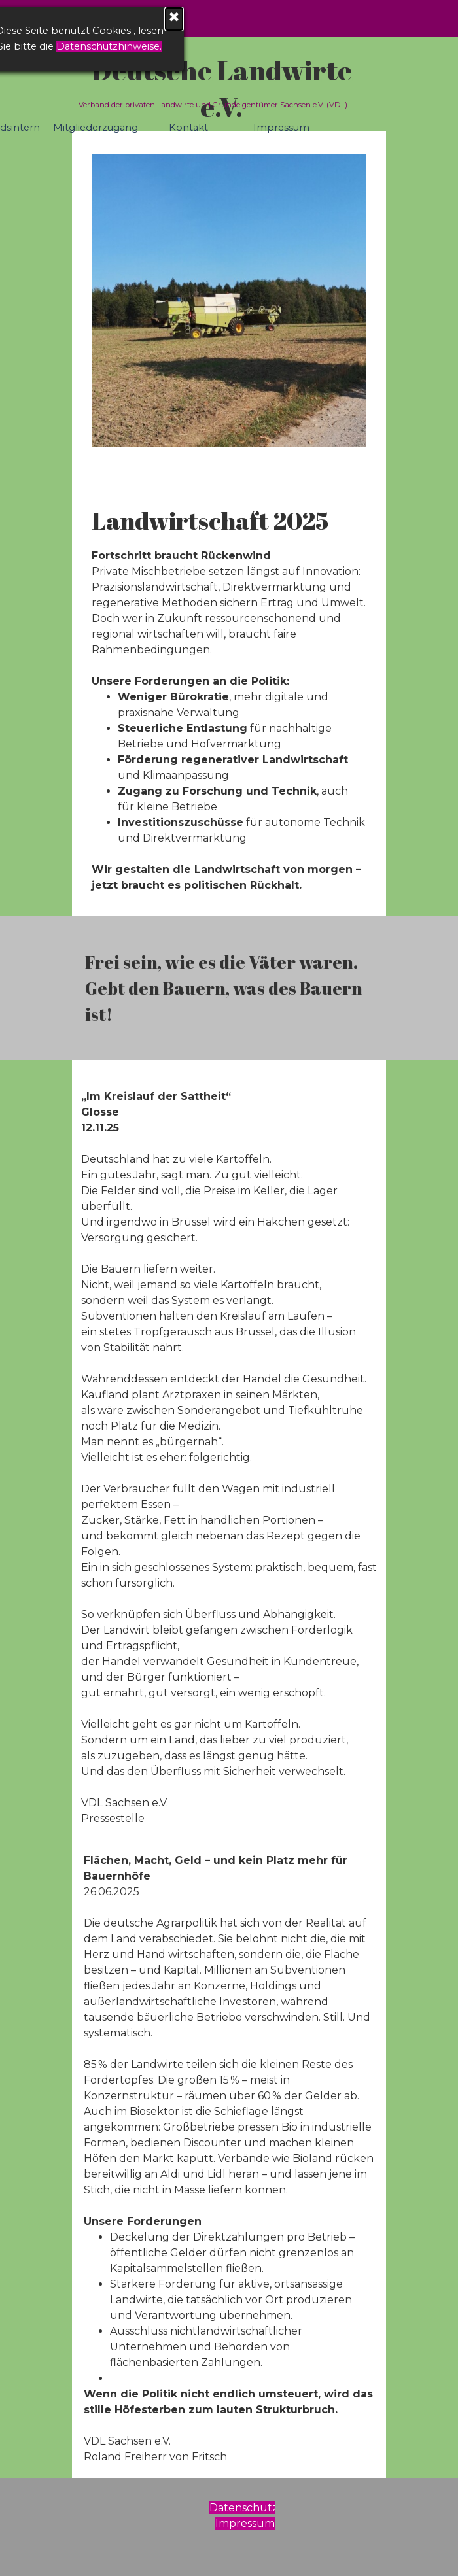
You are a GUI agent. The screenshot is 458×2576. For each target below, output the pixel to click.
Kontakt (188, 127)
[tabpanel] (229, 697)
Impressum (281, 127)
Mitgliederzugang (95, 127)
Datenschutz (243, 2507)
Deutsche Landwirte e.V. (224, 88)
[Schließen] (96, 19)
